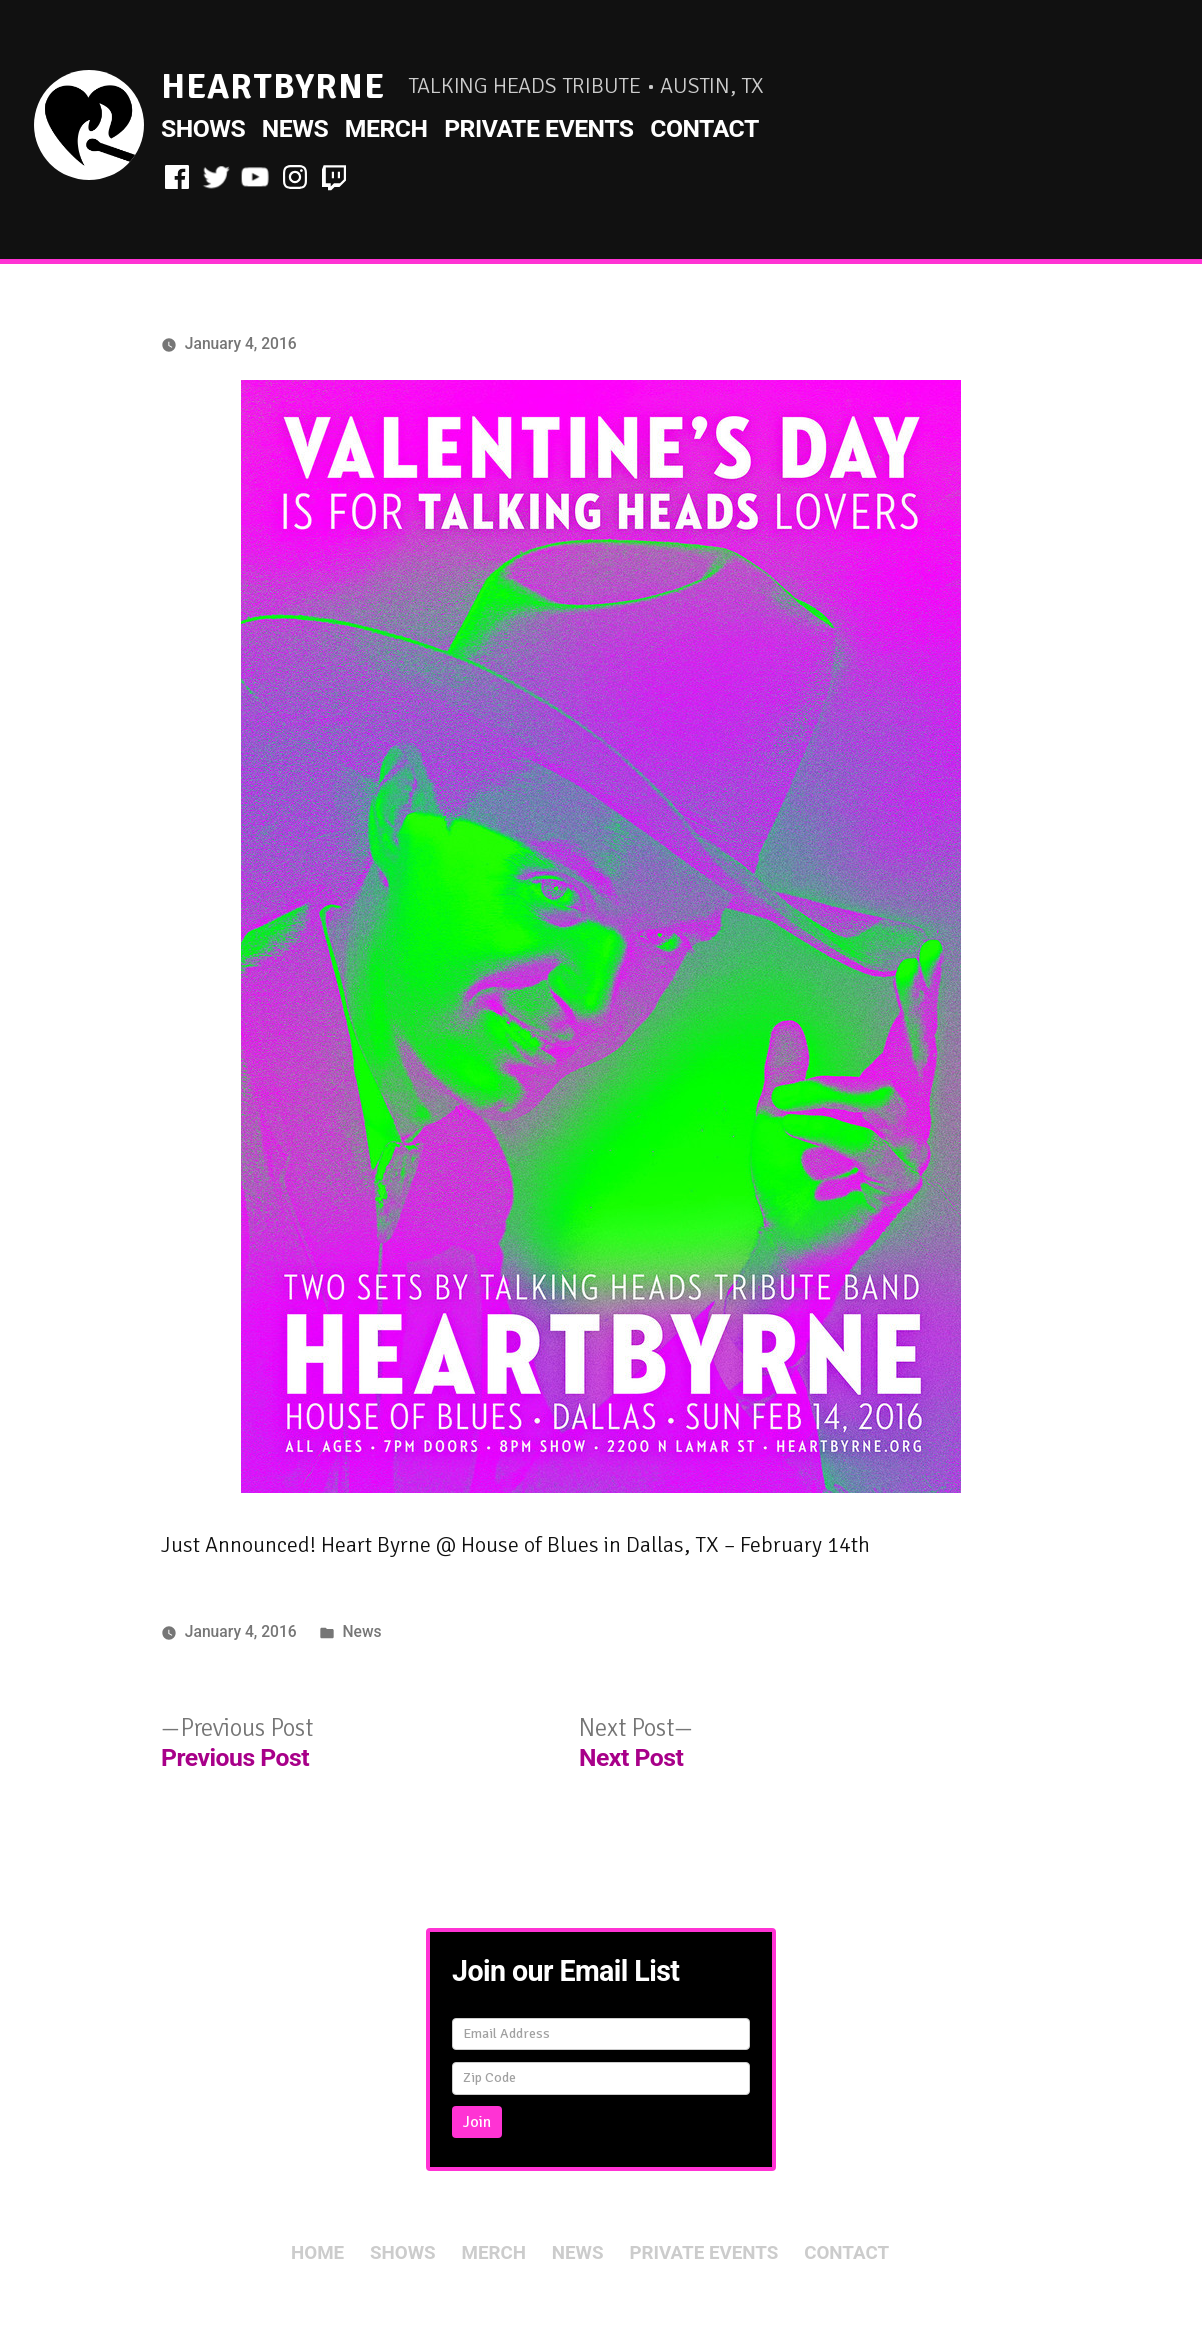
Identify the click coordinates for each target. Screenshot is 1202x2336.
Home (317, 2253)
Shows (203, 128)
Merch (386, 128)
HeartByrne (273, 86)
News (295, 128)
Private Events (538, 128)
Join (477, 2122)
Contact (704, 128)
